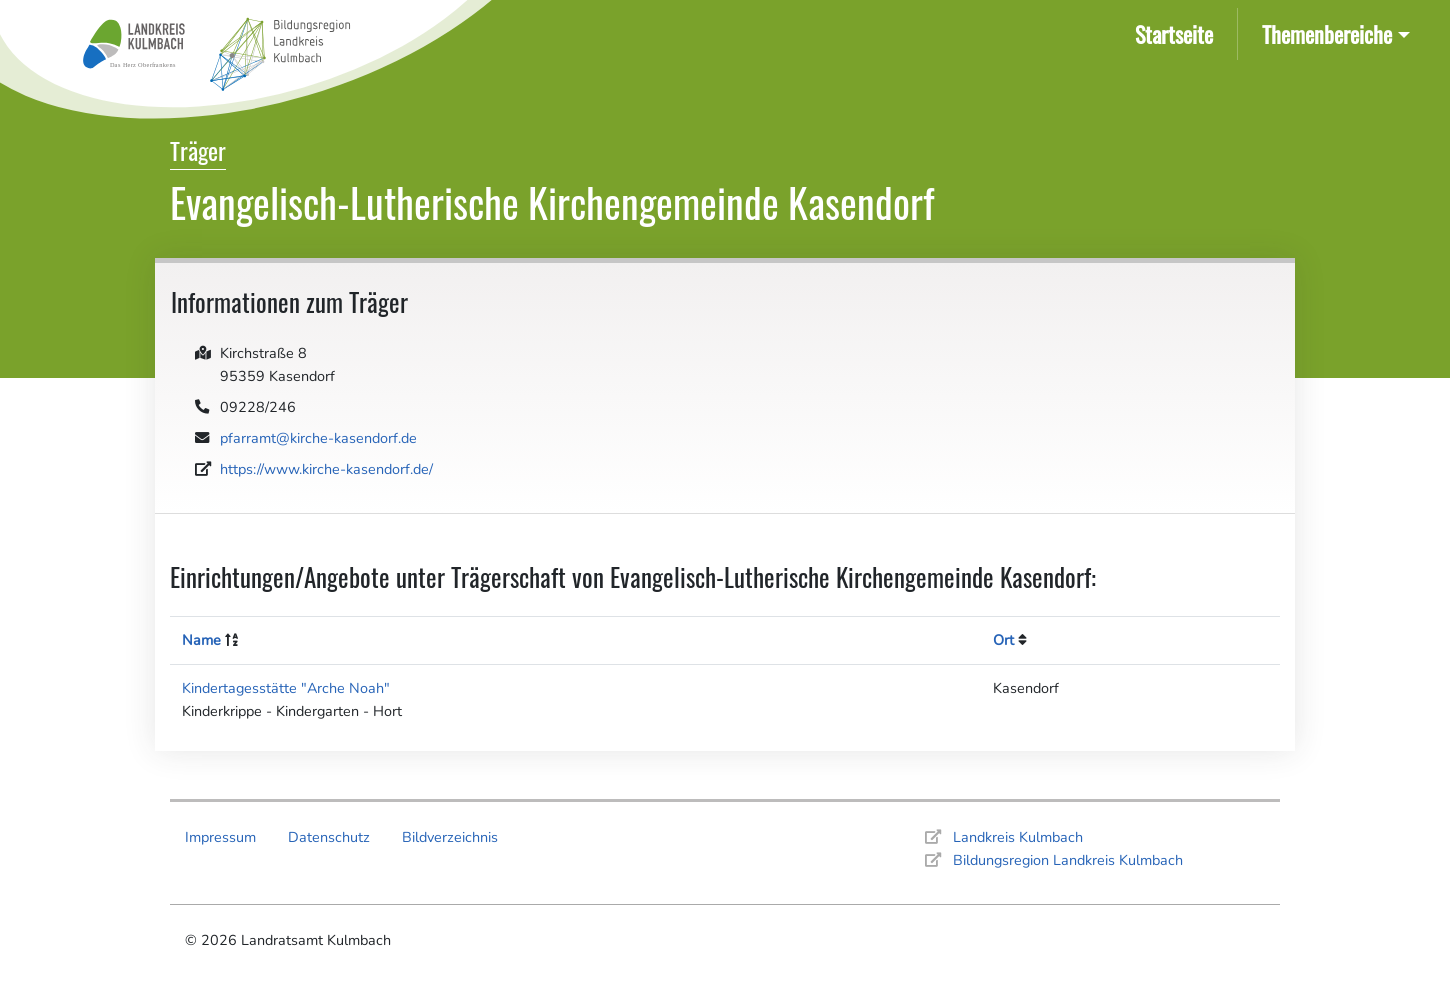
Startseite (1178, 32)
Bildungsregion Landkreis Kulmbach (1068, 860)
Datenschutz (329, 837)
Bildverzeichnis (450, 837)
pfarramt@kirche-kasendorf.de (318, 438)
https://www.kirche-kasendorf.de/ (326, 469)
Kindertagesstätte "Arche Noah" (286, 688)
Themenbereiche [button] (1327, 33)
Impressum (220, 837)
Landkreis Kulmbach (1018, 837)
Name (201, 640)
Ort (1003, 640)
